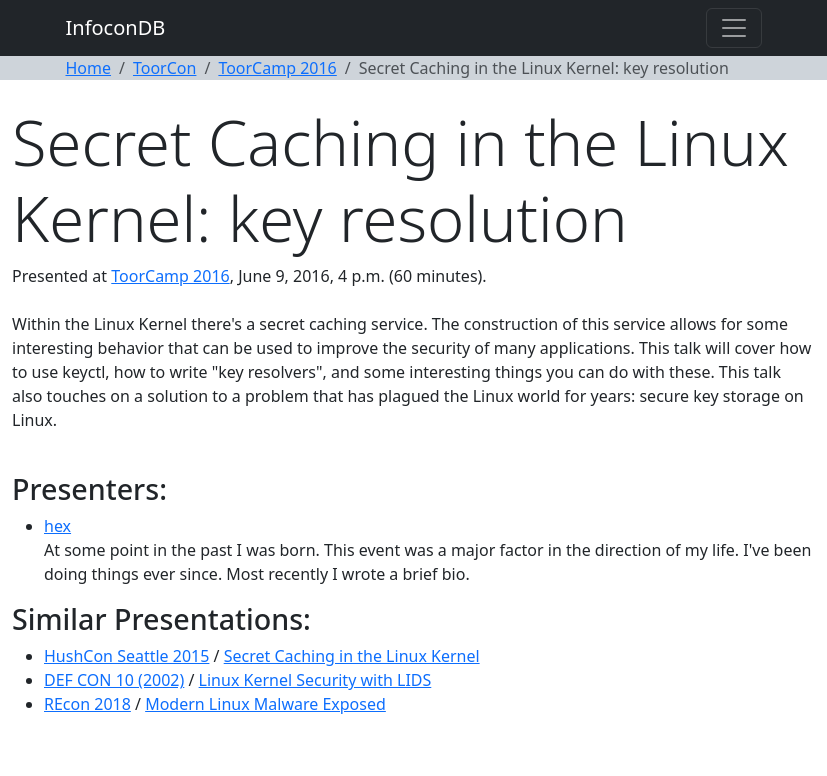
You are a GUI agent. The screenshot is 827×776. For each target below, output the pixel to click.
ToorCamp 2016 (277, 68)
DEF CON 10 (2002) (114, 680)
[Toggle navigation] (734, 28)
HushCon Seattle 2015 (126, 656)
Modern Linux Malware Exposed (265, 704)
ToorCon (164, 68)
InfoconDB (116, 27)
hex (57, 526)
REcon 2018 (87, 704)
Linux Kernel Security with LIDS (315, 680)
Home (89, 68)
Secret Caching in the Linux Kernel (352, 656)
